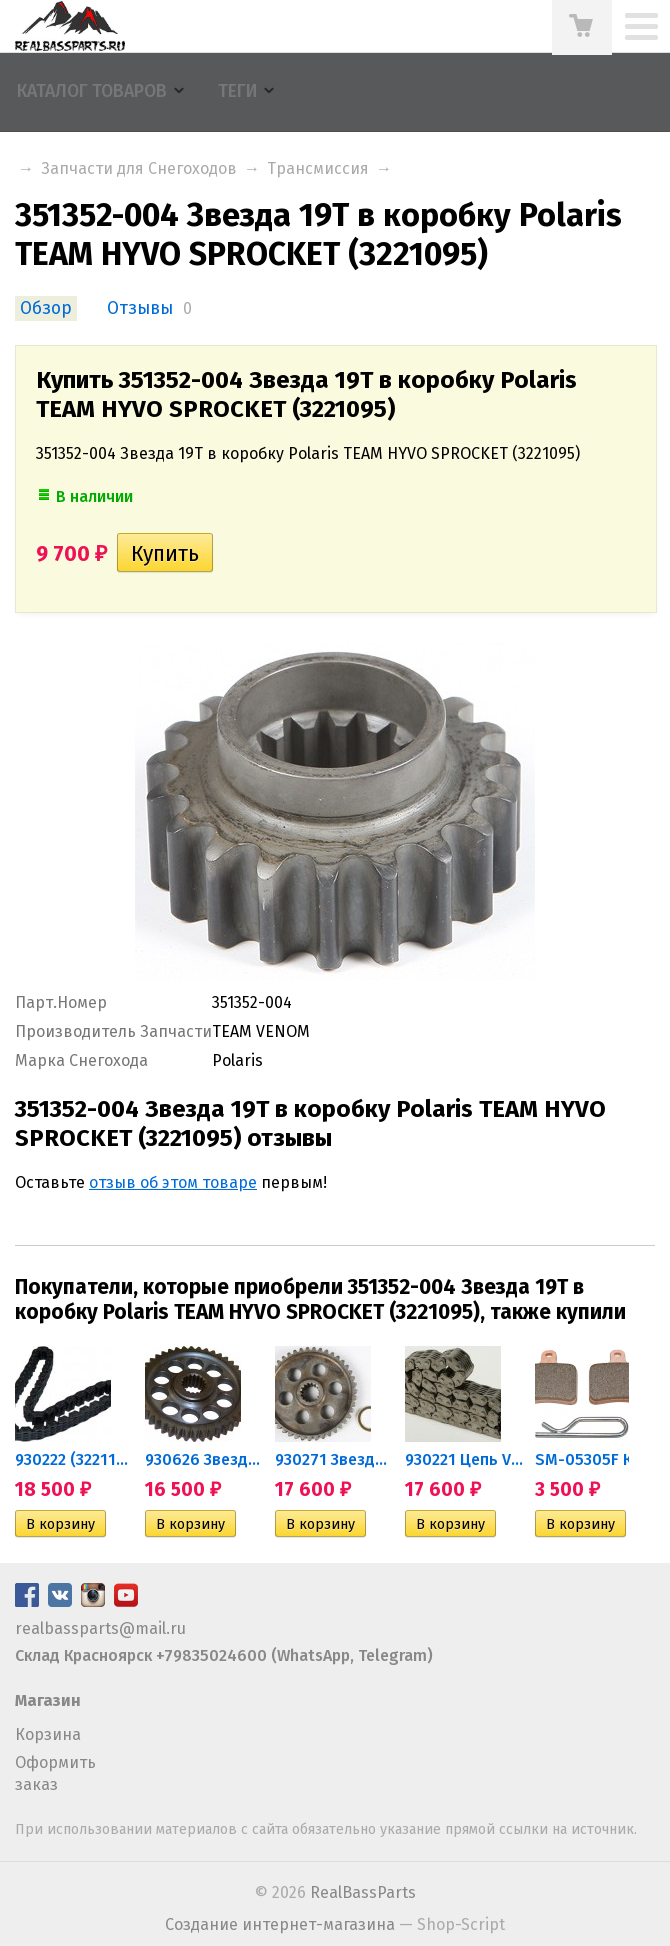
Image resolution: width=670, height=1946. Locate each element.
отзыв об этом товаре (173, 1182)
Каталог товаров (92, 91)
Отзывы (140, 308)
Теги (237, 91)
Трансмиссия (318, 168)
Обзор (46, 308)
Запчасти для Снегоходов (139, 168)
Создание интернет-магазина (280, 1924)
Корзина (48, 1734)
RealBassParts (363, 1892)
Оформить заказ (55, 1773)
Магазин (48, 1700)
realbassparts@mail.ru (100, 1628)
